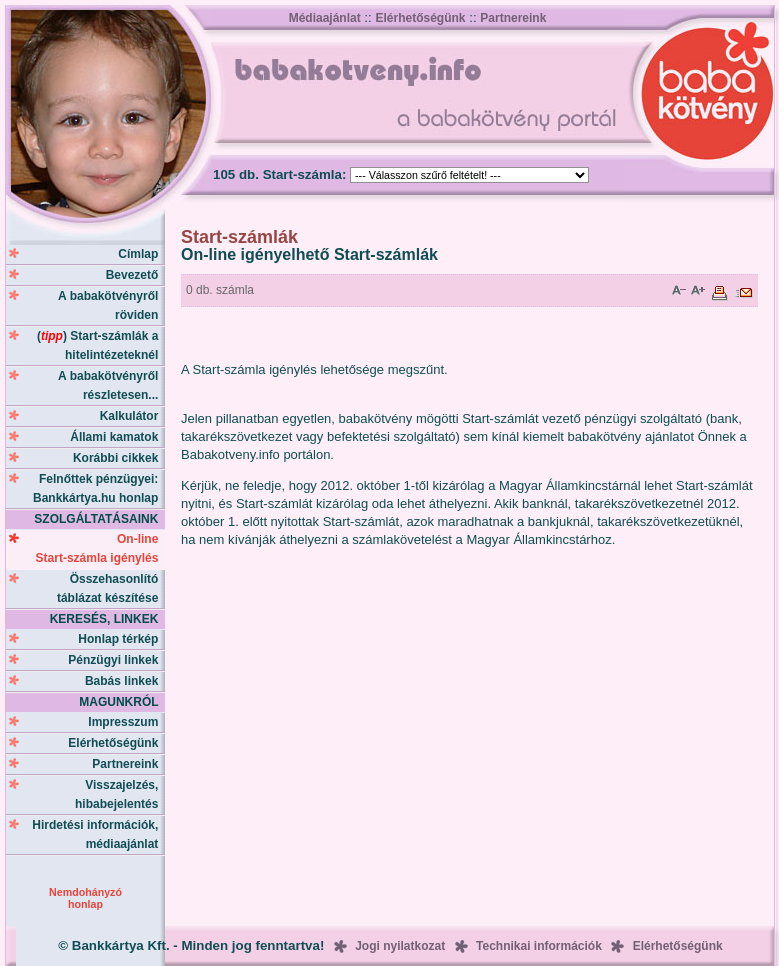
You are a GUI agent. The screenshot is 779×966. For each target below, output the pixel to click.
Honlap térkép (121, 639)
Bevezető (135, 275)
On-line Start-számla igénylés (100, 548)
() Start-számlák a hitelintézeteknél (101, 345)
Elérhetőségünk (420, 18)
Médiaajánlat (325, 18)
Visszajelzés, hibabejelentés (120, 794)
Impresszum (126, 722)
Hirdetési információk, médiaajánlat (98, 834)
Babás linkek (125, 681)
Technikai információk (539, 946)
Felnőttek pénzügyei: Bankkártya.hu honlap (99, 488)
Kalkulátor (132, 416)
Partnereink (513, 18)
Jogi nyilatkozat (400, 946)
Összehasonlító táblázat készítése (111, 588)
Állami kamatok (117, 437)
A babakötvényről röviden (111, 305)
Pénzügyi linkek (116, 660)
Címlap (141, 254)
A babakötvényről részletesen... (111, 385)
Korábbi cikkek (119, 458)
